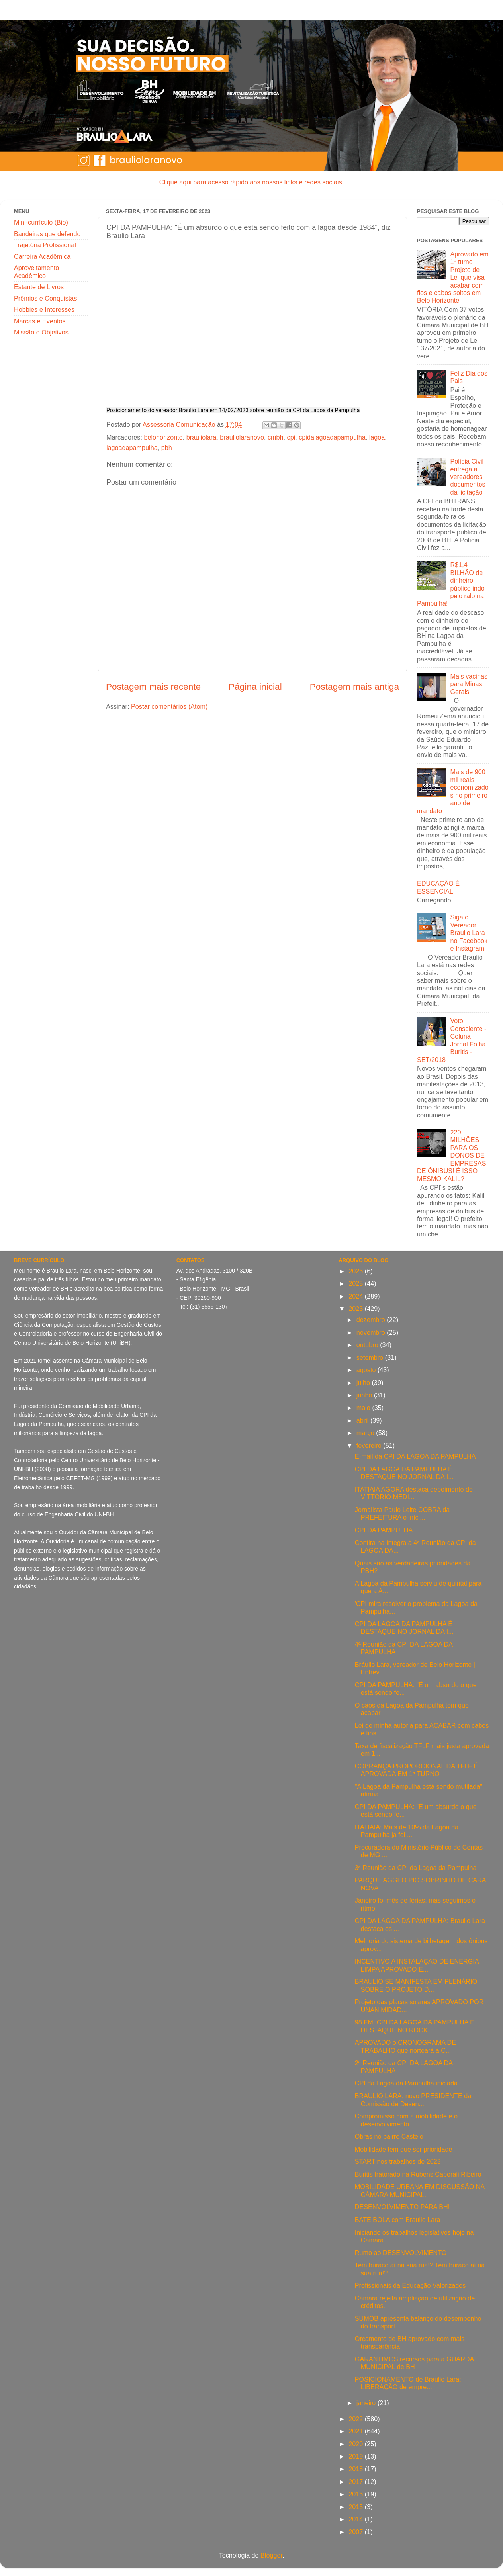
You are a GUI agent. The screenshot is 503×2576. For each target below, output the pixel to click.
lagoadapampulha (132, 447)
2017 (356, 2481)
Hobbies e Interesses (44, 309)
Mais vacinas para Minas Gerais (468, 684)
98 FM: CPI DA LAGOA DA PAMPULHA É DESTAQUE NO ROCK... (414, 2026)
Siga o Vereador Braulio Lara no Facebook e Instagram (468, 932)
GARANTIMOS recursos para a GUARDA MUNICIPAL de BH (414, 2362)
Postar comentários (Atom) (169, 706)
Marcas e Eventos (40, 321)
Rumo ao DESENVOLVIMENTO (401, 2252)
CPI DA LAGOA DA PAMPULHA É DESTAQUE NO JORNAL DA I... (404, 1472)
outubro (368, 1344)
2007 (356, 2531)
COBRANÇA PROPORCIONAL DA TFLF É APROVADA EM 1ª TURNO (416, 1769)
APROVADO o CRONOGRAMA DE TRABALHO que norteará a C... (405, 2046)
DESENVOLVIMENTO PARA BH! (402, 2206)
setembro (370, 1357)
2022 (356, 2418)
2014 (356, 2519)
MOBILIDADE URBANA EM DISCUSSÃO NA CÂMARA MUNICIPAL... (420, 2190)
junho (365, 1395)
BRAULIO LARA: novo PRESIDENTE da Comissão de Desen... (413, 2099)
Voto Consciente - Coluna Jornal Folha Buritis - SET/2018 (451, 1040)
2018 (356, 2468)
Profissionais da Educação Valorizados (410, 2285)
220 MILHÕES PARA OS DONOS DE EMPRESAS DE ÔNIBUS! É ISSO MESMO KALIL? (451, 1155)
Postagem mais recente (153, 686)
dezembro (371, 1319)
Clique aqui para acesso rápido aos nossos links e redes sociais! (251, 182)
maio (364, 1407)
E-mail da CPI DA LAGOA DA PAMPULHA (415, 1456)
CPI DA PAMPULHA (384, 1529)
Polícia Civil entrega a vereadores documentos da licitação (467, 477)
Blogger (271, 2555)
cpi (291, 437)
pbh (166, 447)
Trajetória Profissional (45, 244)
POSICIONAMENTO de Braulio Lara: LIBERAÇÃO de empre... (408, 2383)
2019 (356, 2456)
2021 (356, 2431)
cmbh (276, 437)
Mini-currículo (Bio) (41, 222)
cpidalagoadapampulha (332, 437)
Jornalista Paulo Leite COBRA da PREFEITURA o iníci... (402, 1513)
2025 (356, 1283)
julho (364, 1382)
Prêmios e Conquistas (45, 298)
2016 (356, 2494)
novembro (371, 1332)
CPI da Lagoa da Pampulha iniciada (406, 2083)
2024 (356, 1296)
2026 (356, 1271)
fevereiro (369, 1445)
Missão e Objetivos (41, 332)
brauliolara (201, 437)
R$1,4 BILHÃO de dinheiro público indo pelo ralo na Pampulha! (451, 584)
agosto (367, 1369)
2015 (356, 2506)
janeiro (367, 2402)
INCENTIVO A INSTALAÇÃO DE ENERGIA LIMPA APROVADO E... (417, 1965)
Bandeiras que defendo (47, 233)
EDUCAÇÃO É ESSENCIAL (438, 887)
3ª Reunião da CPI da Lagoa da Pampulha (416, 1867)
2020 (356, 2443)
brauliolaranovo (242, 437)
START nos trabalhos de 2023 (398, 2161)
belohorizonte (163, 437)
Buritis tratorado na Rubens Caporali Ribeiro (418, 2174)
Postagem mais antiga (354, 686)
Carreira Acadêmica (42, 256)
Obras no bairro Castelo (389, 2136)
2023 (356, 1308)
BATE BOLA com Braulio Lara (397, 2219)
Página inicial (255, 686)
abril (363, 1420)
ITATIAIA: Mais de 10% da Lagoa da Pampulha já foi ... (406, 1830)
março (366, 1432)
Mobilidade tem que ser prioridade (403, 2149)
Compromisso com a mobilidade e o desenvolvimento (406, 2119)
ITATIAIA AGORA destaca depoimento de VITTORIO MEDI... (414, 1493)
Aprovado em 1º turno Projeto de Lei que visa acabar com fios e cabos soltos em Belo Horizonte (453, 277)
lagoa (377, 437)
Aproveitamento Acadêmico (36, 271)
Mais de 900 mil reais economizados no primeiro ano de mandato (453, 791)
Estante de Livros (39, 286)
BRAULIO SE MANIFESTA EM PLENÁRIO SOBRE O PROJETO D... (416, 1985)
